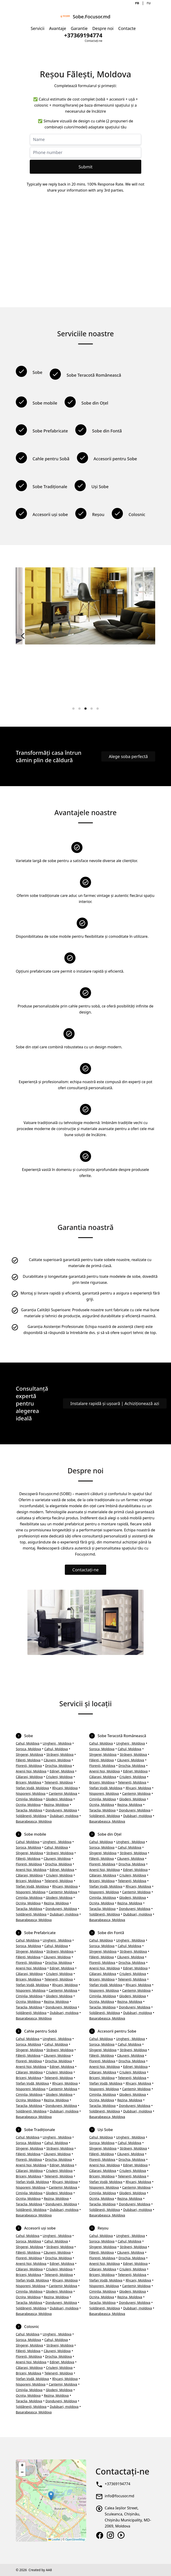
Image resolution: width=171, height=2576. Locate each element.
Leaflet (54, 2539)
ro (137, 2)
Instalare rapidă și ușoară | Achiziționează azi (114, 1403)
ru (149, 2)
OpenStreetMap (75, 2539)
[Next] (148, 636)
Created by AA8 (40, 2570)
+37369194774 (117, 2483)
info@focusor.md (119, 2495)
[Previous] (23, 636)
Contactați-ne (85, 1569)
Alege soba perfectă (128, 756)
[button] (51, 2496)
